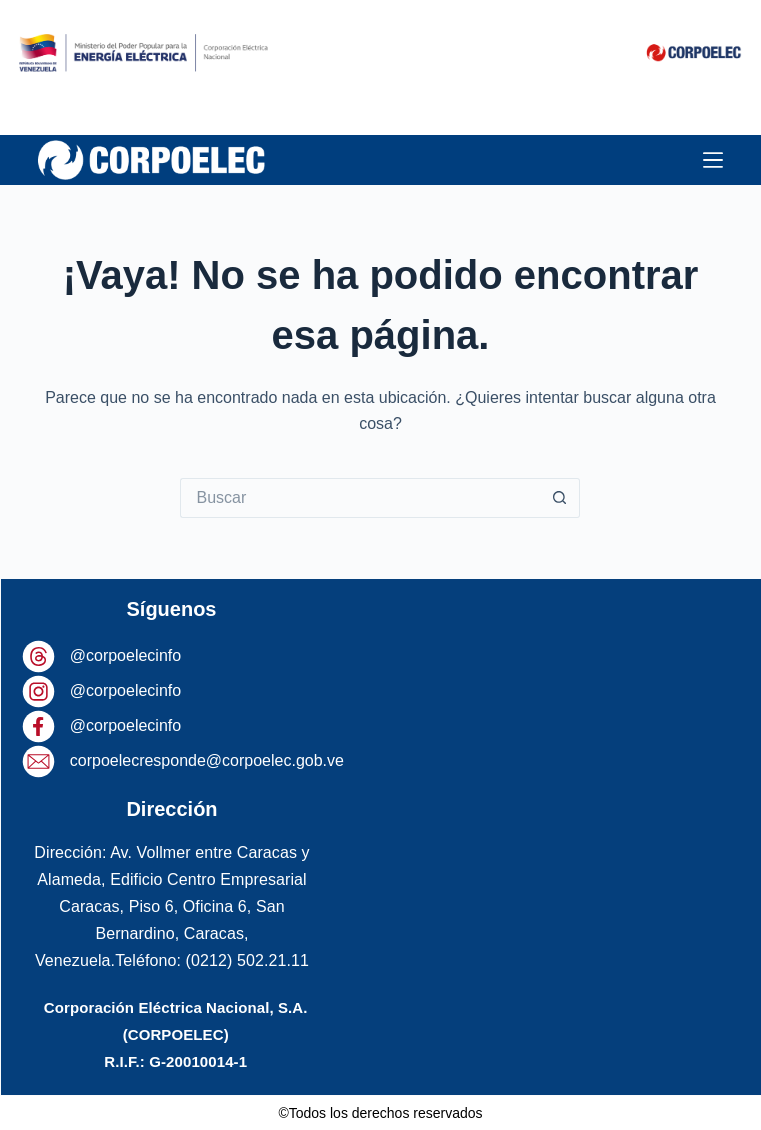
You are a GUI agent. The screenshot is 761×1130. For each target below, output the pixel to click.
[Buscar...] (360, 498)
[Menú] (713, 160)
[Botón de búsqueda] (560, 498)
